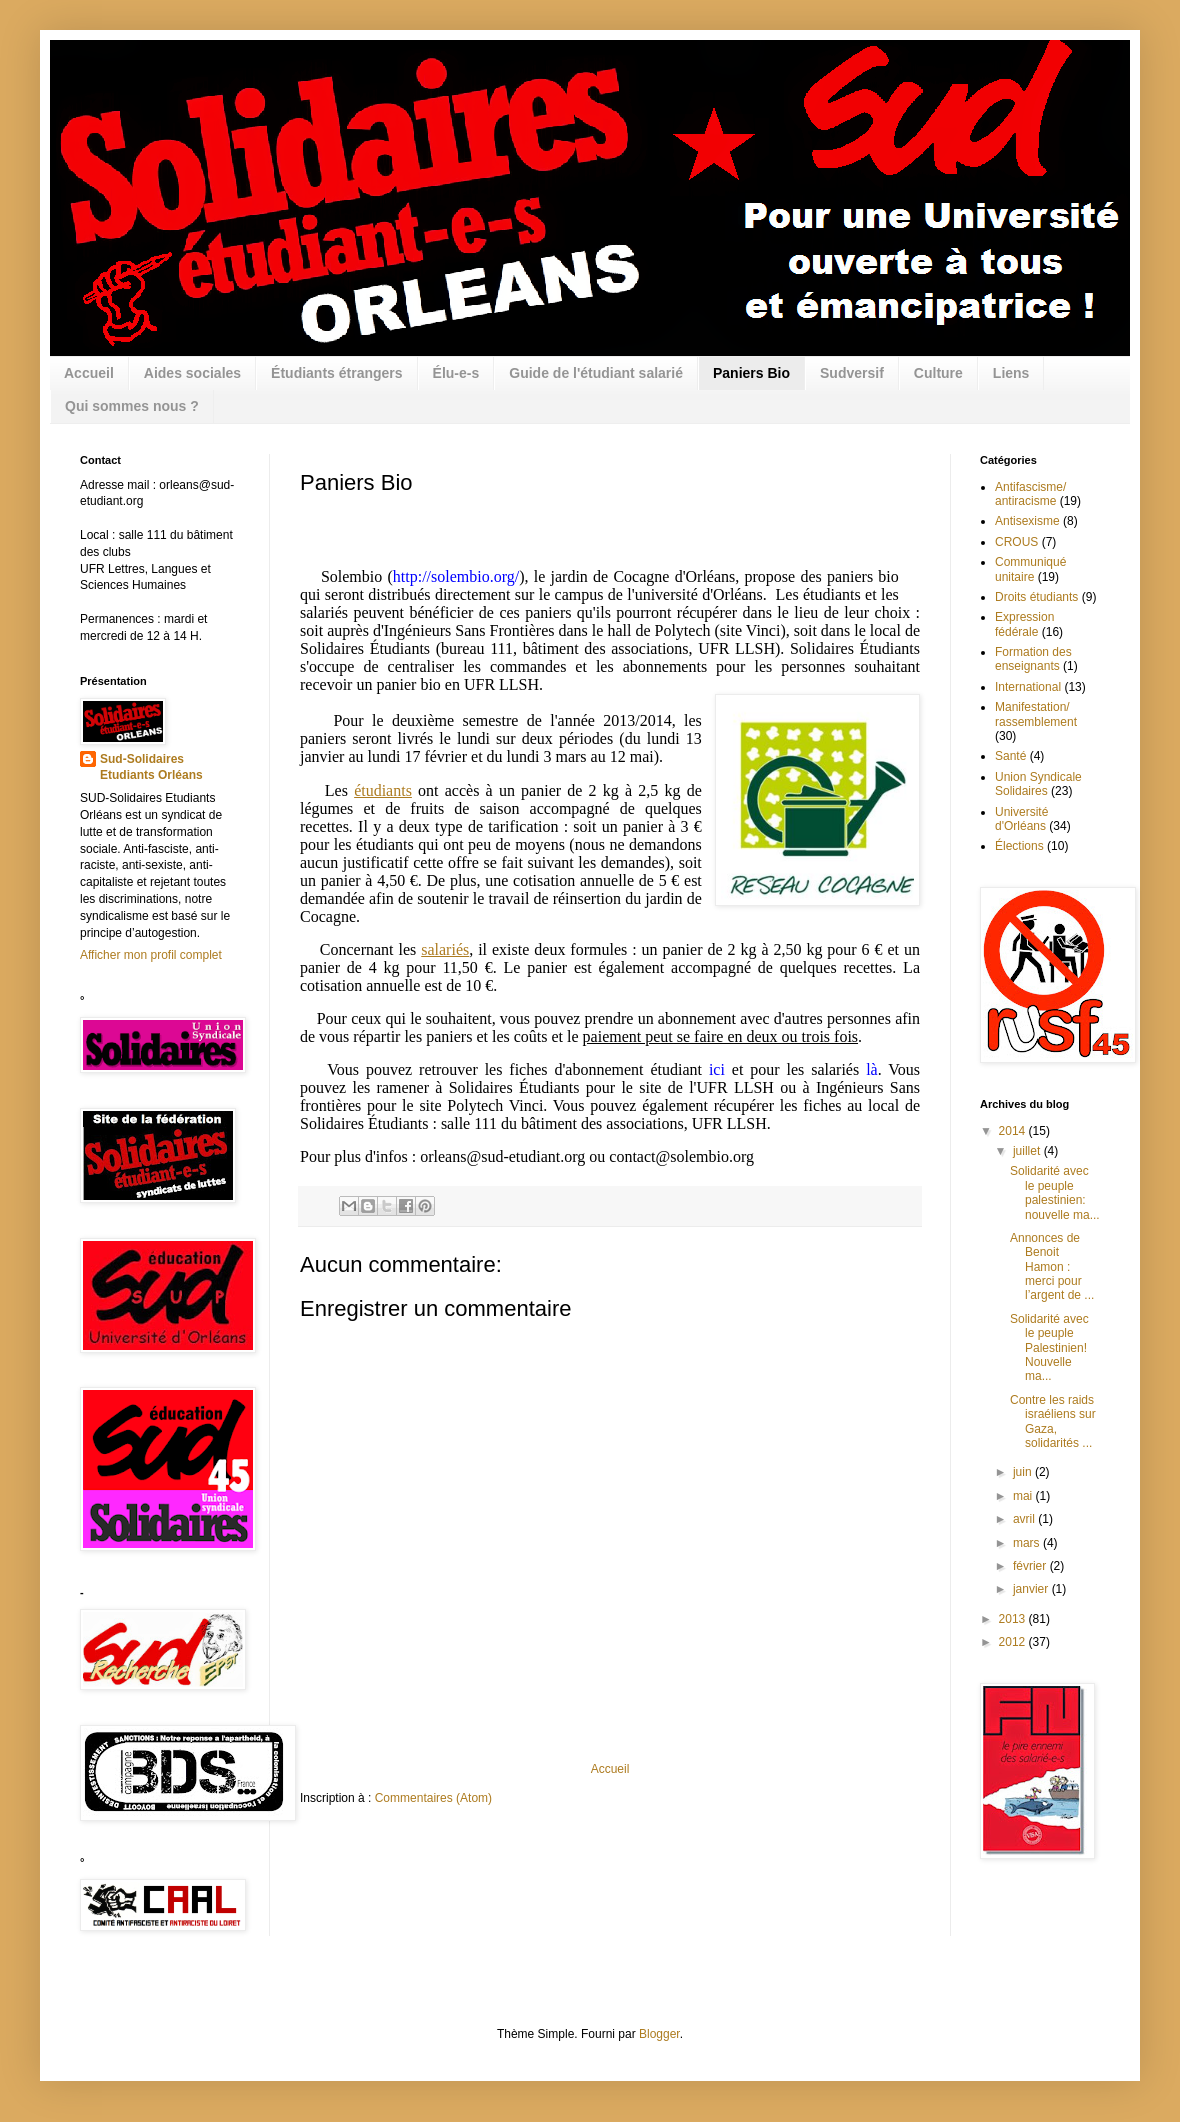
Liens (1011, 373)
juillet (1028, 1151)
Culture (938, 373)
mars (1028, 1543)
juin (1024, 1472)
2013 (1014, 1619)
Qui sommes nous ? (132, 406)
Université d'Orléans (1021, 819)
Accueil (89, 373)
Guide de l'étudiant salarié (596, 373)
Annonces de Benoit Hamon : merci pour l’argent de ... (1052, 1267)
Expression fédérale (1024, 624)
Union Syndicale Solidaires (1038, 784)
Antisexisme (1027, 521)
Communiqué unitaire (1030, 569)
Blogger (659, 2034)
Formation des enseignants (1033, 659)
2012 (1014, 1642)
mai (1024, 1496)
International (1028, 687)
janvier (1032, 1589)
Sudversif (852, 373)
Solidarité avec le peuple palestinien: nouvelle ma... (1055, 1192)
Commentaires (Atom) (433, 1798)
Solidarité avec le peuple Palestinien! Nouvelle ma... (1049, 1348)
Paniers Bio (751, 373)
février (1031, 1566)
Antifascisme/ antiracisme (1030, 494)
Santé (1010, 756)
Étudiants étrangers (336, 373)
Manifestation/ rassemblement (1036, 714)
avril (1025, 1519)
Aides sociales (192, 373)
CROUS (1016, 542)
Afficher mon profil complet (151, 955)
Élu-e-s (456, 373)
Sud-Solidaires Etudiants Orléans (151, 767)
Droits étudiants (1036, 597)
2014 (1014, 1131)
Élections (1019, 846)
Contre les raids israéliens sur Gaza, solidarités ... (1053, 1421)
